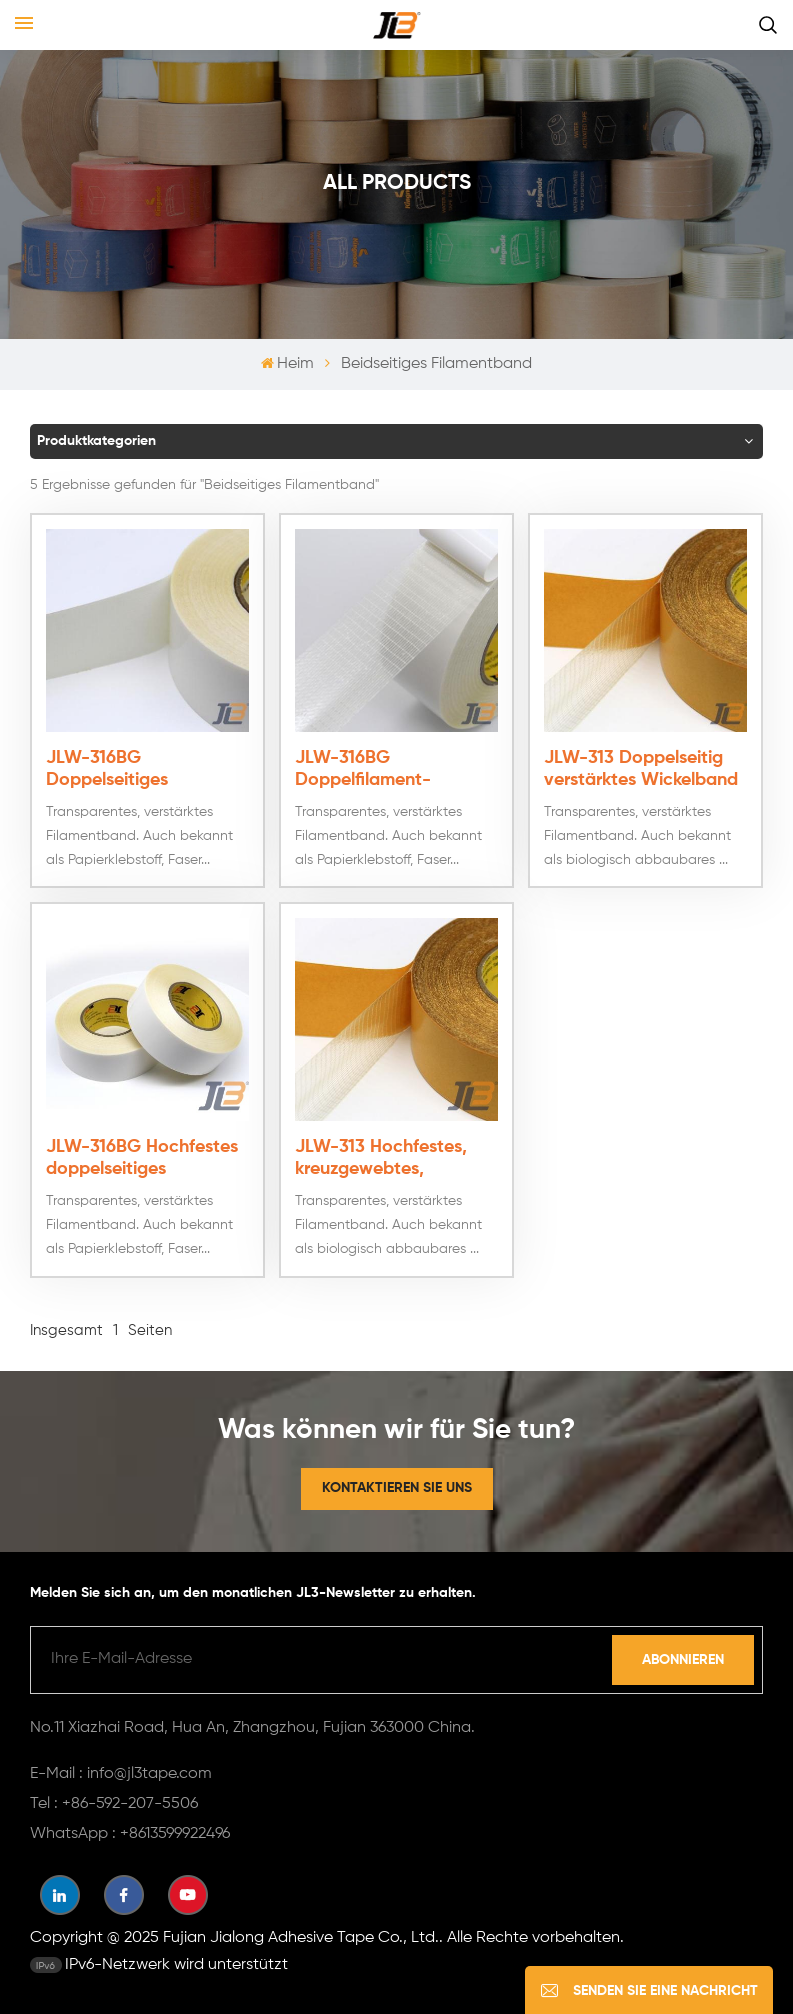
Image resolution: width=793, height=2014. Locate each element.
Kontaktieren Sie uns (397, 1486)
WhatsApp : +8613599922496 (130, 1832)
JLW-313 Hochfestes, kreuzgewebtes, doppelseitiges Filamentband (381, 1157)
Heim (287, 364)
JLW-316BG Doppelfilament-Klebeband (363, 768)
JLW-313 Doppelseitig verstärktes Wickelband (641, 767)
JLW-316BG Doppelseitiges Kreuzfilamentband (124, 768)
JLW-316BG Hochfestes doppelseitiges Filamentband (142, 1157)
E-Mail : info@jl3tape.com (121, 1772)
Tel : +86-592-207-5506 (114, 1802)
